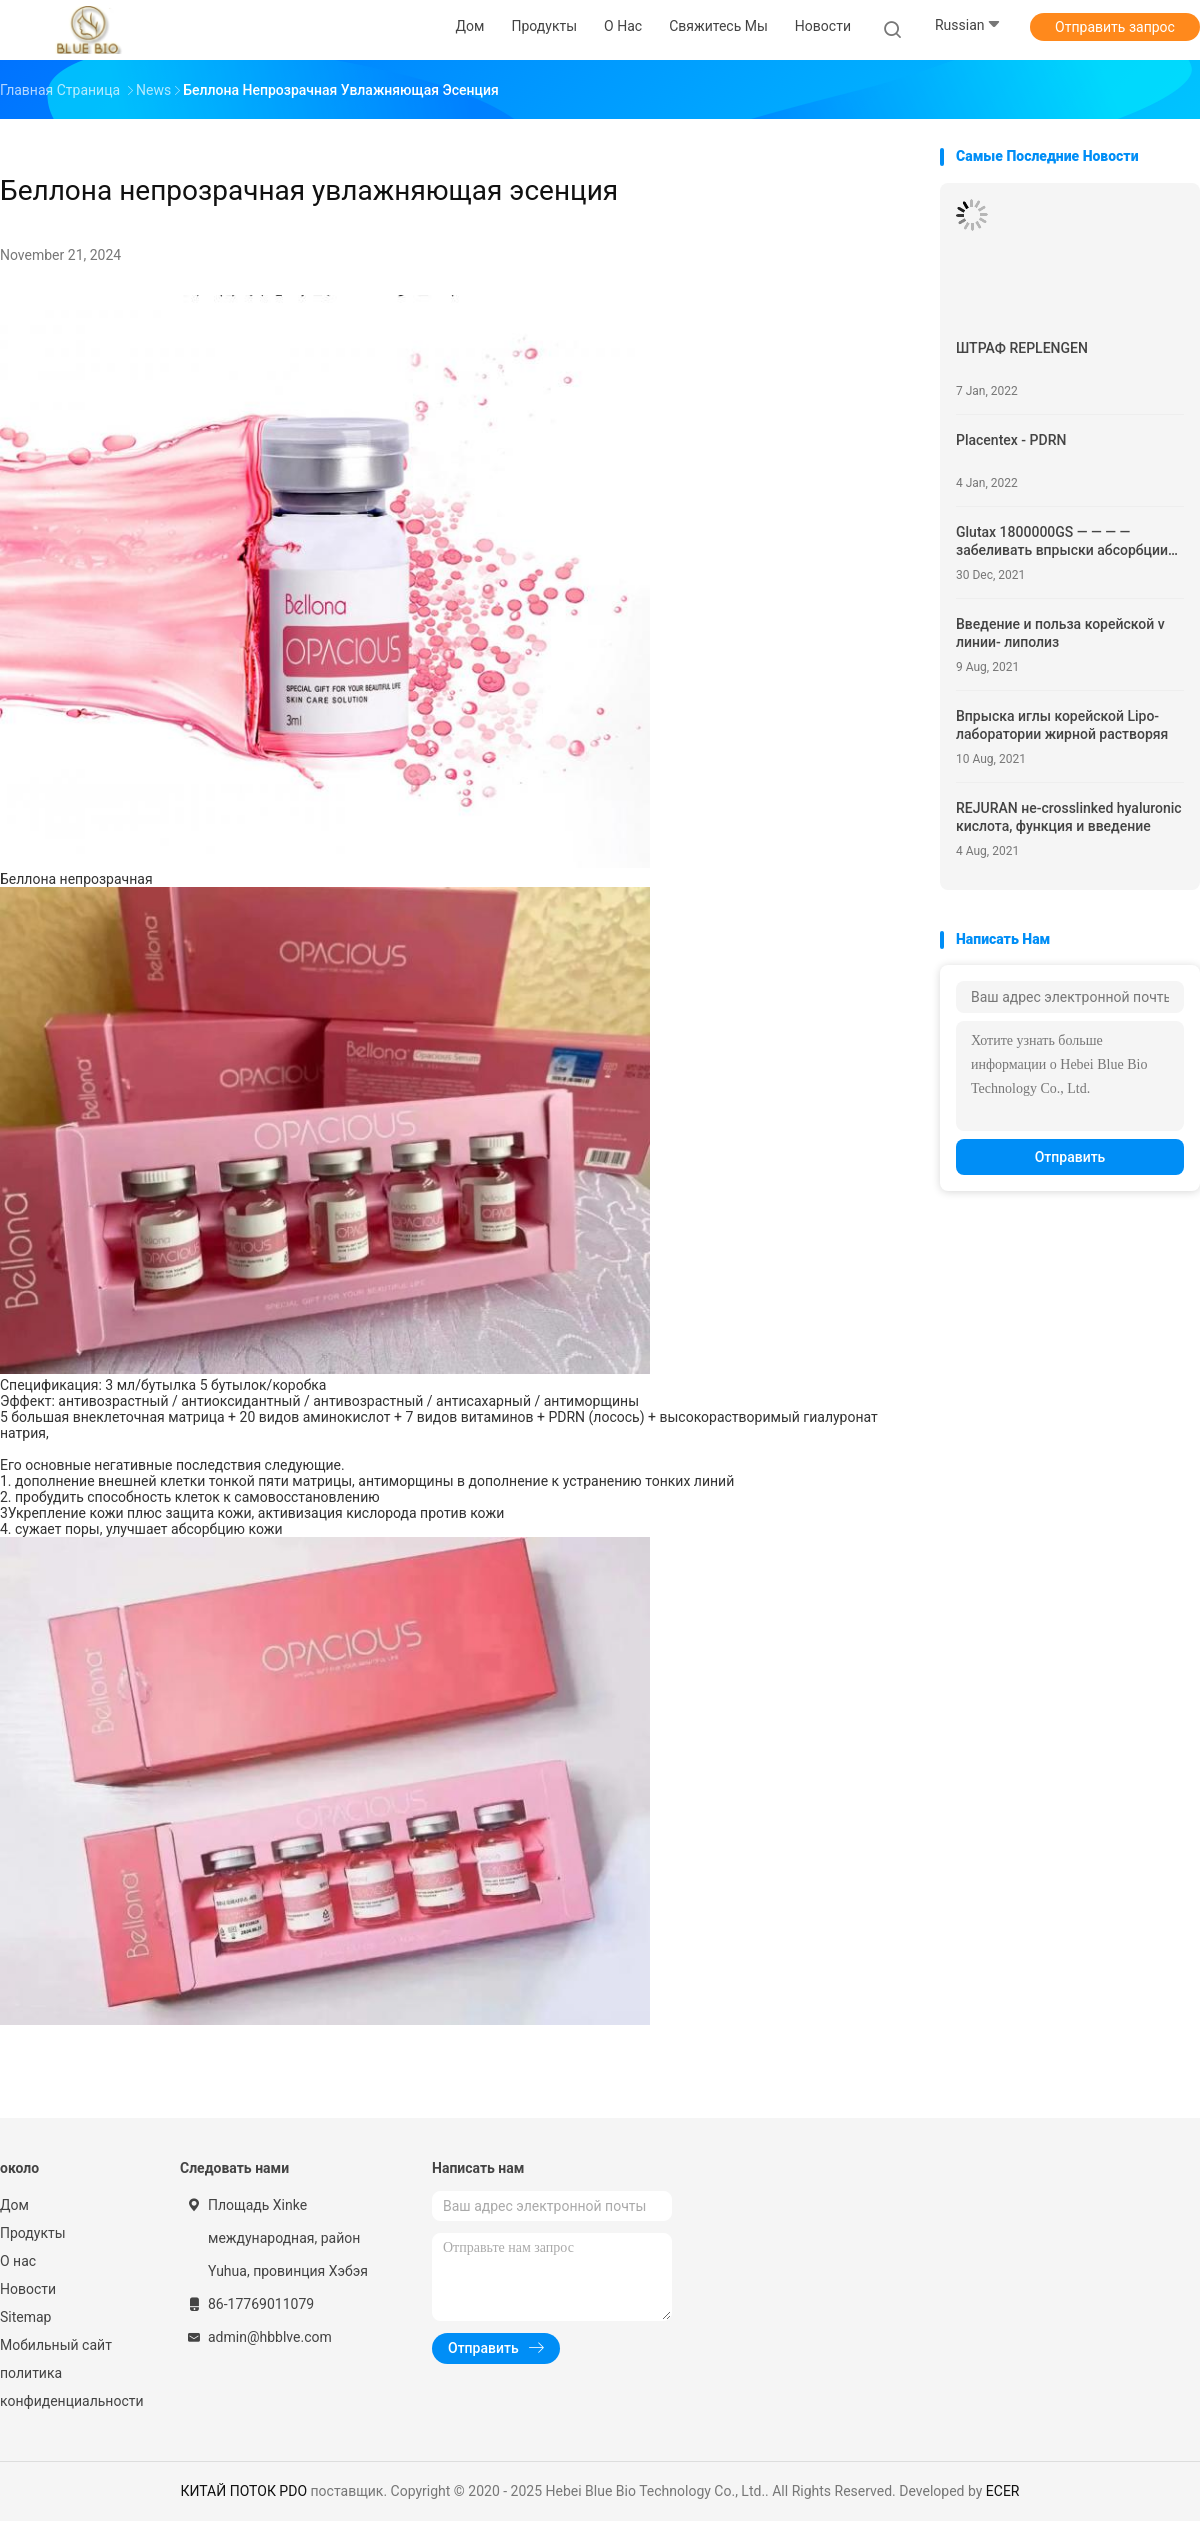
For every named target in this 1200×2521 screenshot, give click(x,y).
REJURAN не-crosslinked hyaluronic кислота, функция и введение (1069, 817)
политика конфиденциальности (70, 2387)
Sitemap (25, 2317)
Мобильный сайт (56, 2345)
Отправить (1070, 1157)
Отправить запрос (1115, 27)
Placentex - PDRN (1011, 440)
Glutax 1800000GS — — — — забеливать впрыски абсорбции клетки (1062, 541)
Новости (28, 2289)
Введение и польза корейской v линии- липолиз (1060, 633)
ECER (1003, 2491)
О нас (18, 2261)
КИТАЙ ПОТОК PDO (243, 2491)
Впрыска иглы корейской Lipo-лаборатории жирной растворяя (1062, 725)
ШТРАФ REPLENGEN (1022, 348)
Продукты (33, 2233)
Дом (14, 2205)
